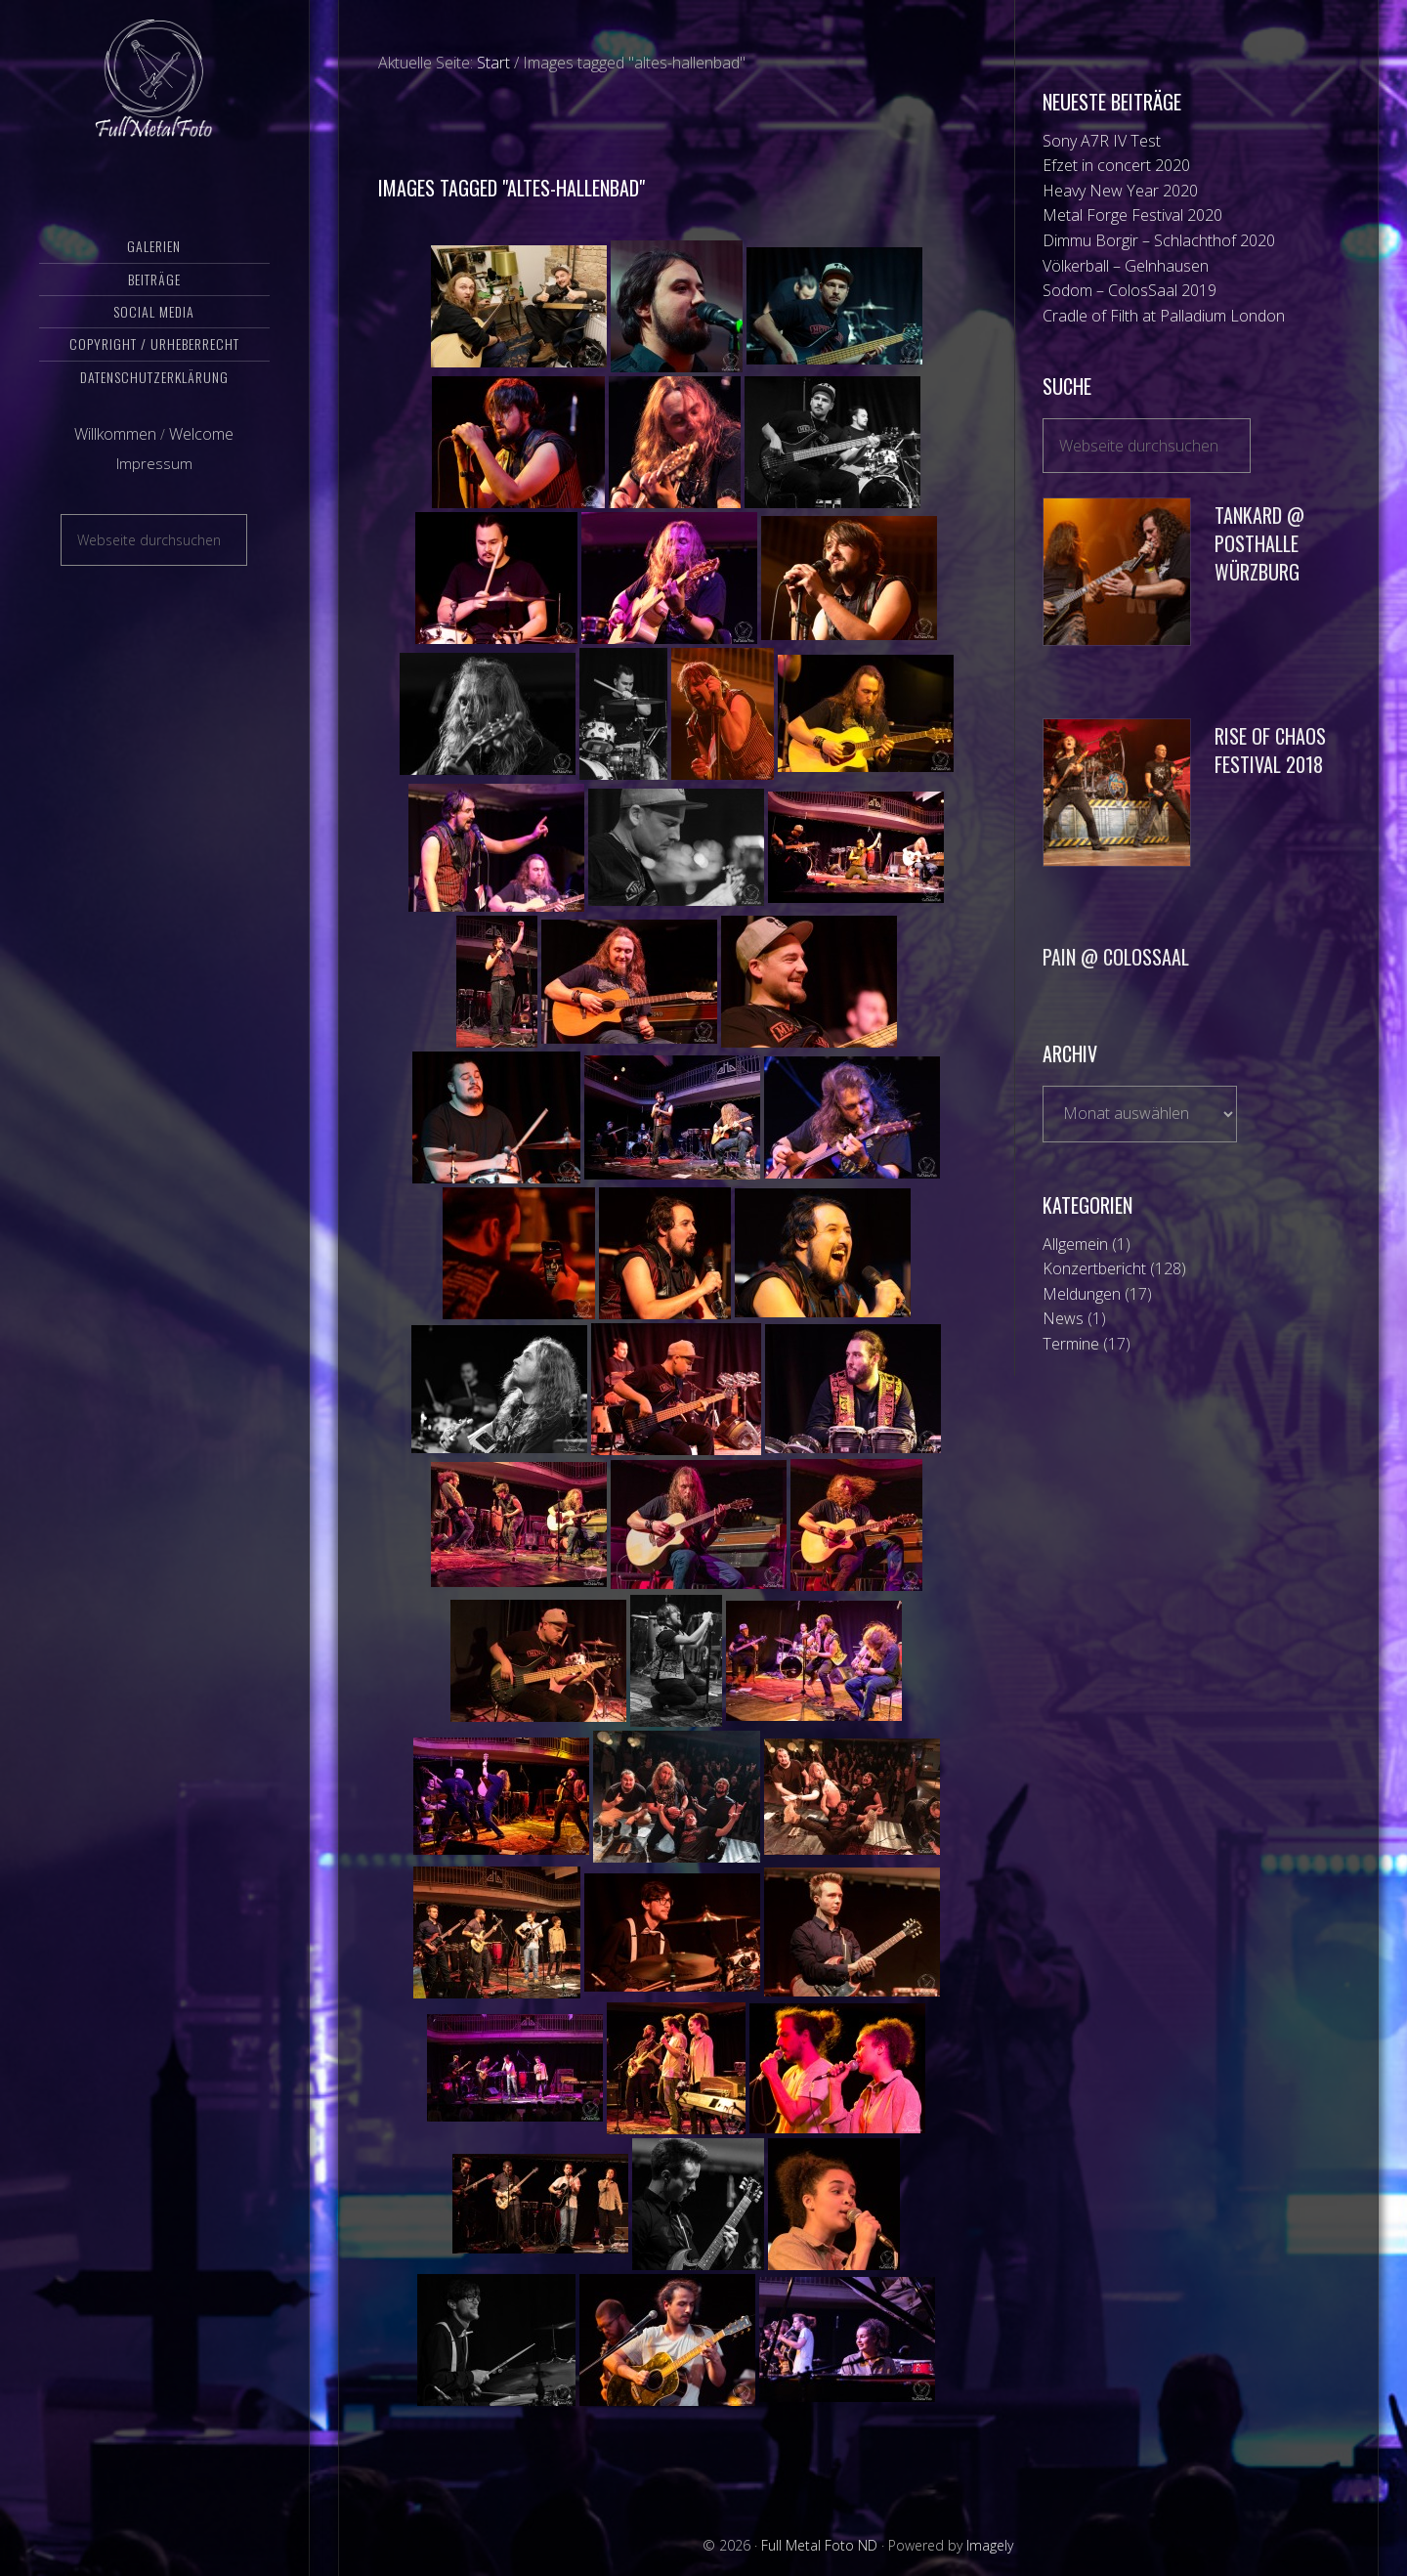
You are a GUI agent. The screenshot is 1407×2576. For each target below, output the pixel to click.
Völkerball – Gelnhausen (1126, 266)
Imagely (989, 2545)
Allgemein (1075, 1244)
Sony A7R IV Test (1102, 140)
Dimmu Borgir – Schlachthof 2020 (1159, 240)
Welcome (201, 462)
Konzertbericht (1094, 1268)
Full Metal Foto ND (154, 93)
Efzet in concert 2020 (1116, 165)
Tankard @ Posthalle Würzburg (1259, 543)
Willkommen (115, 462)
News (1063, 1318)
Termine (1071, 1343)
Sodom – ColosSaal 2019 (1129, 290)
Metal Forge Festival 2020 (1132, 215)
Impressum (154, 491)
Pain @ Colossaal (1116, 956)
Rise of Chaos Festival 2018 (1270, 750)
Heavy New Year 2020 (1120, 190)
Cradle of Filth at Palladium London (1164, 315)
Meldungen (1082, 1294)
